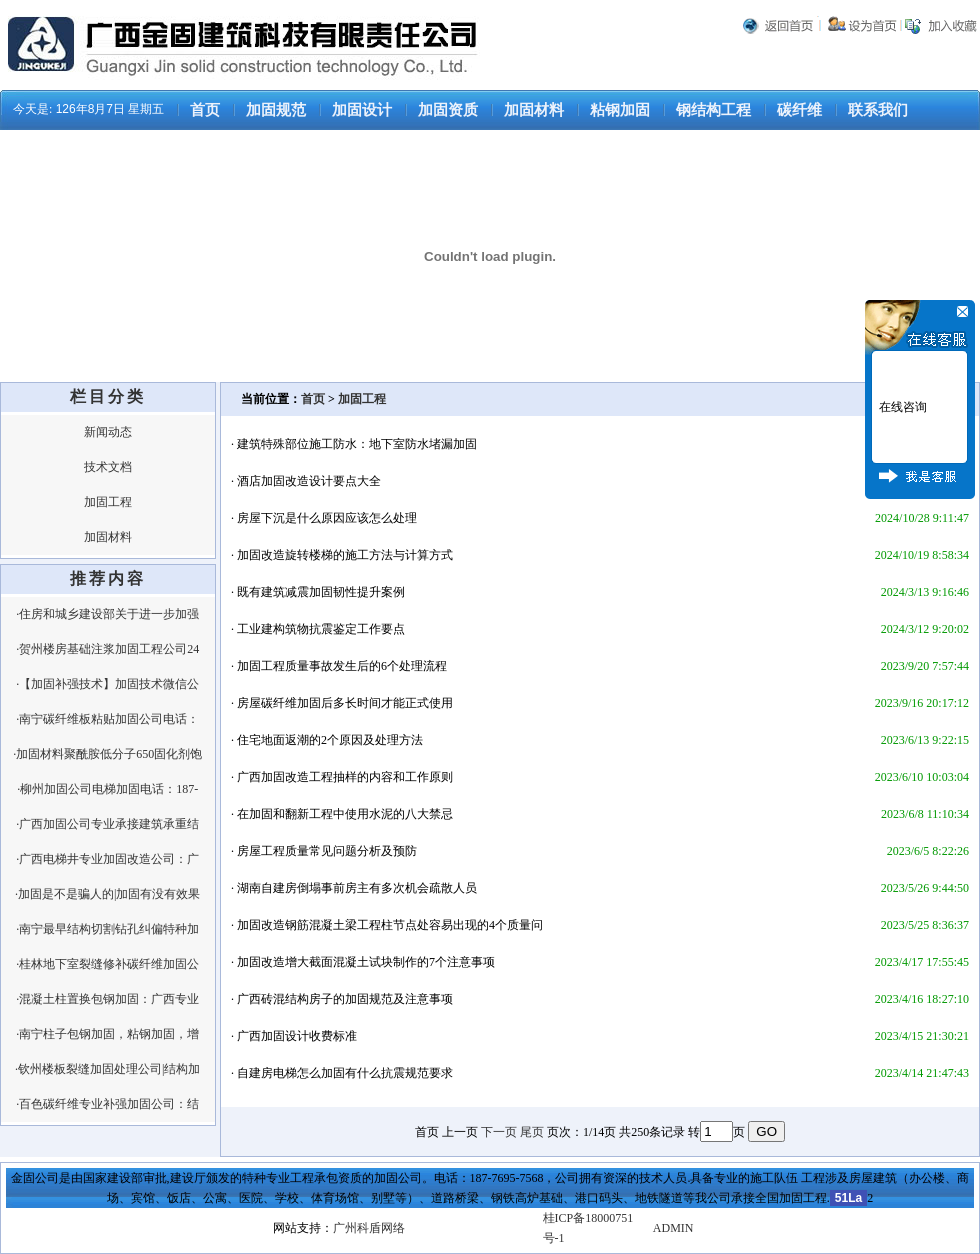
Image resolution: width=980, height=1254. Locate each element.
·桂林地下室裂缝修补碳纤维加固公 (107, 964)
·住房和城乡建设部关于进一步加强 (107, 614)
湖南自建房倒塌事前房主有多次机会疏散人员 (357, 888)
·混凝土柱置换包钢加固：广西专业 (107, 999)
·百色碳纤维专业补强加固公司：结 (107, 1104)
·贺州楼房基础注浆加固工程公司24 (107, 649)
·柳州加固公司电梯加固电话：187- (107, 789)
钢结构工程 (713, 110)
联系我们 (878, 110)
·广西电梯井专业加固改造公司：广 (107, 859)
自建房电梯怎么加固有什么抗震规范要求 (345, 1073)
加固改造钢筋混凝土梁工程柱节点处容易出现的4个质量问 (390, 925)
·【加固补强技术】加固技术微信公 (107, 684)
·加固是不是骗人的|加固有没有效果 (107, 894)
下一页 (499, 1132)
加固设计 (362, 110)
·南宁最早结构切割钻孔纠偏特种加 (107, 929)
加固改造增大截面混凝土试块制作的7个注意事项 (366, 962)
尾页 (532, 1132)
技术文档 (108, 467)
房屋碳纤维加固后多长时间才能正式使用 (345, 703)
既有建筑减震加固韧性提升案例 (321, 592)
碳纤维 (799, 110)
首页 (205, 110)
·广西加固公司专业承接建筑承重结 (107, 824)
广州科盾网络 (369, 1228)
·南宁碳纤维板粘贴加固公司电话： (107, 719)
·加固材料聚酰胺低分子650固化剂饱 (107, 754)
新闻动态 (108, 432)
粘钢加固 (620, 110)
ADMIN (673, 1228)
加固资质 (448, 110)
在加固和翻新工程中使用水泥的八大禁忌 (345, 814)
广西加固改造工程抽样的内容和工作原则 (345, 777)
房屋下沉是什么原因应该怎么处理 (327, 518)
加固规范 (276, 110)
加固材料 (534, 110)
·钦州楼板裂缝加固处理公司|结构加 (107, 1069)
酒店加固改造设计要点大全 (309, 481)
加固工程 (108, 502)
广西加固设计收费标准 (297, 1036)
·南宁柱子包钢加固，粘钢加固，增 (107, 1034)
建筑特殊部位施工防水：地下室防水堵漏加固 (357, 444)
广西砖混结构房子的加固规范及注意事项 (345, 999)
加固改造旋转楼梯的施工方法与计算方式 (345, 555)
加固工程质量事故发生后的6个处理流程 (342, 666)
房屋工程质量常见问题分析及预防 (327, 851)
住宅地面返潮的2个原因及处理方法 (330, 740)
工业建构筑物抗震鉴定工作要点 (321, 629)
